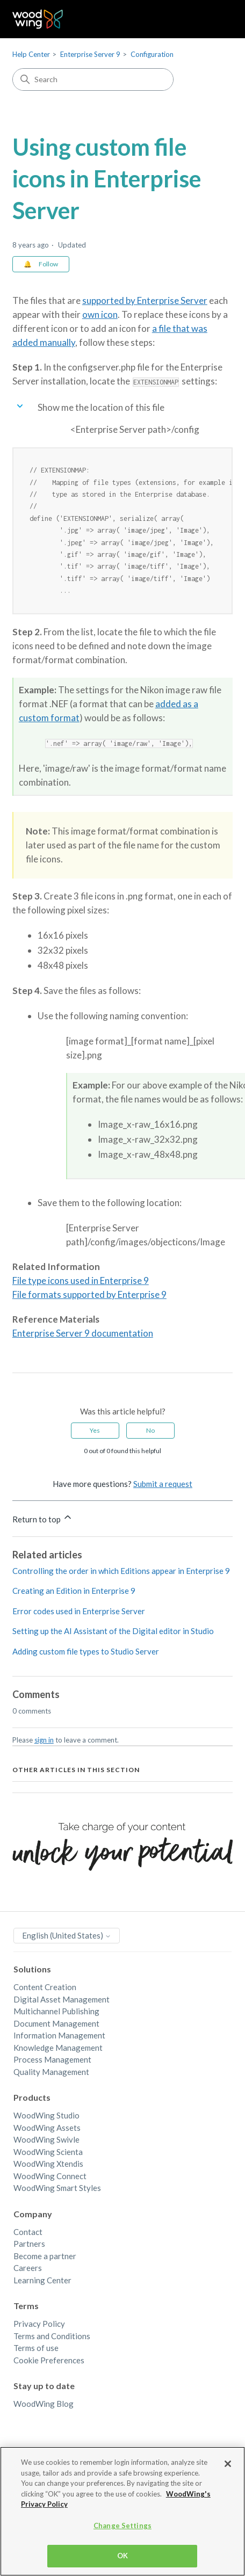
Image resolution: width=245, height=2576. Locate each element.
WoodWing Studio (46, 2115)
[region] (122, 2511)
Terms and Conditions (51, 2336)
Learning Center (42, 2280)
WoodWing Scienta (48, 2152)
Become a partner (44, 2256)
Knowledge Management (58, 2047)
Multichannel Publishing (56, 2011)
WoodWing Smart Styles (57, 2188)
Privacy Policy (39, 2323)
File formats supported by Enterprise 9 (89, 1294)
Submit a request (162, 1484)
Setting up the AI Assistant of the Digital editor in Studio (113, 1631)
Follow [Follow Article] (48, 264)
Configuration (152, 54)
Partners (29, 2243)
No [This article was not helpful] (150, 1430)
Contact (27, 2232)
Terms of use (36, 2348)
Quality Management (51, 2072)
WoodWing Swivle (46, 2139)
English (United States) (66, 1935)
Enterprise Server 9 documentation (82, 1333)
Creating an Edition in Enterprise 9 (73, 1590)
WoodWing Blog (43, 2403)
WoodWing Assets (47, 2127)
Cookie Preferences (48, 2360)
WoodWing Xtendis (48, 2163)
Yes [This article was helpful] (95, 1430)
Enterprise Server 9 (90, 54)
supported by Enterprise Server (144, 300)
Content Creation (44, 1987)
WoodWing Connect (50, 2176)
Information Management (59, 2035)
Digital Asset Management (61, 1999)
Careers (27, 2268)
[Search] (93, 79)
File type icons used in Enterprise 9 (80, 1280)
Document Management (56, 2023)
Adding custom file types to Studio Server (85, 1651)
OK (122, 2555)
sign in (44, 1740)
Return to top (42, 1518)
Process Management (52, 2059)
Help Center (31, 54)
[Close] (228, 2464)
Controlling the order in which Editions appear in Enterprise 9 (121, 1571)
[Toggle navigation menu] (213, 19)
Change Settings (122, 2525)
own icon (100, 314)
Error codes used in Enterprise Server (78, 1611)
